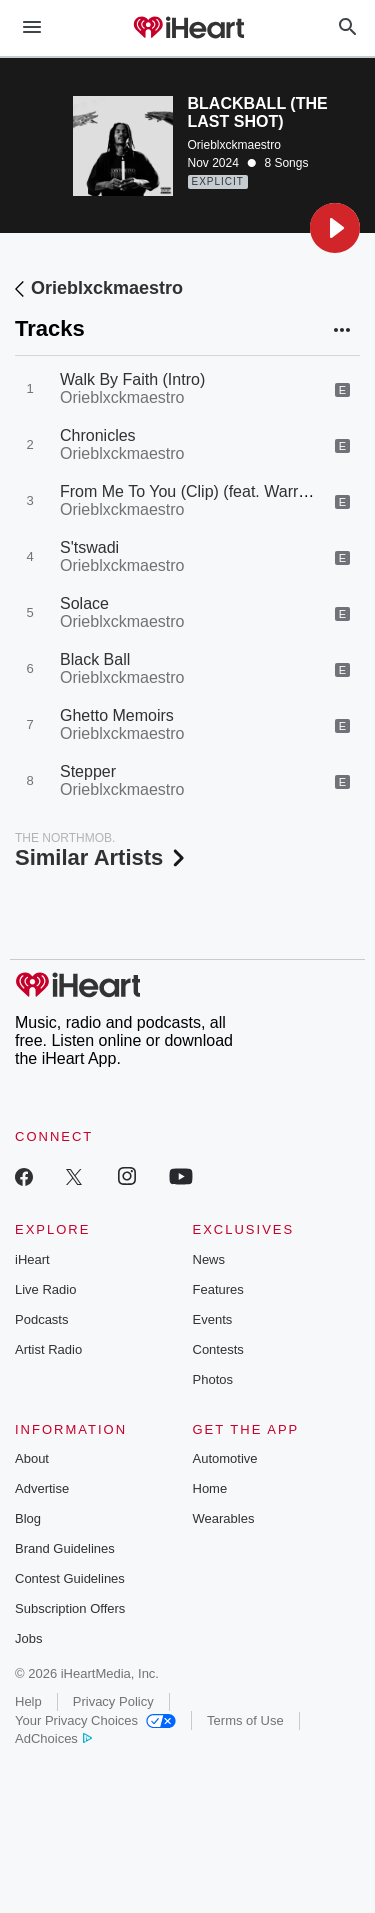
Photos (213, 1379)
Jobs (28, 1638)
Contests (218, 1349)
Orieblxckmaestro (234, 145)
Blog (28, 1518)
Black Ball (95, 659)
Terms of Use (245, 1720)
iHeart (32, 1259)
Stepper (88, 771)
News (209, 1259)
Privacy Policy (113, 1701)
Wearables (224, 1518)
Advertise (42, 1488)
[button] (335, 228)
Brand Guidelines (65, 1548)
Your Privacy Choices (95, 1720)
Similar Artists (102, 857)
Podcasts (41, 1319)
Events (213, 1319)
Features (218, 1289)
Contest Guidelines (70, 1578)
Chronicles (98, 435)
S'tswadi (89, 547)
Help (28, 1701)
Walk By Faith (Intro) (132, 379)
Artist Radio (48, 1349)
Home (210, 1488)
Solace (84, 603)
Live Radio (45, 1289)
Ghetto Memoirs (117, 715)
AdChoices (53, 1738)
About (32, 1458)
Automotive (225, 1458)
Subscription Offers (70, 1608)
